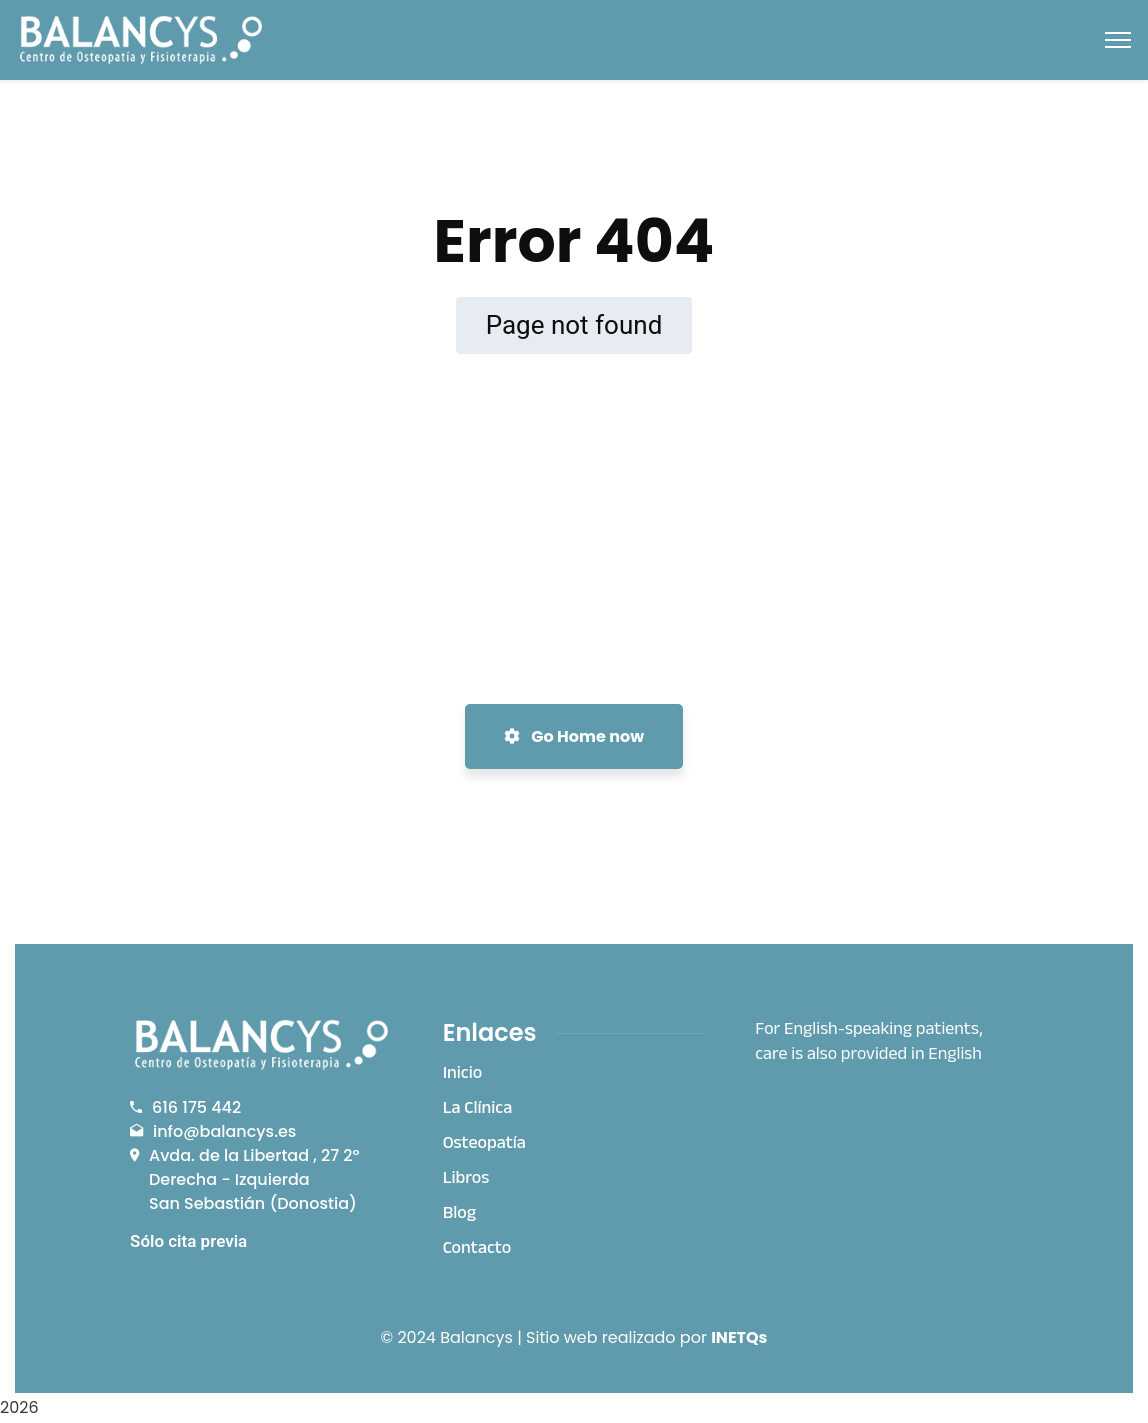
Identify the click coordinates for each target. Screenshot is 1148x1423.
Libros (466, 1180)
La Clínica (478, 1110)
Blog (459, 1215)
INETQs (739, 1337)
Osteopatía (484, 1145)
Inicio (463, 1075)
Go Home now (574, 736)
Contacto (477, 1250)
